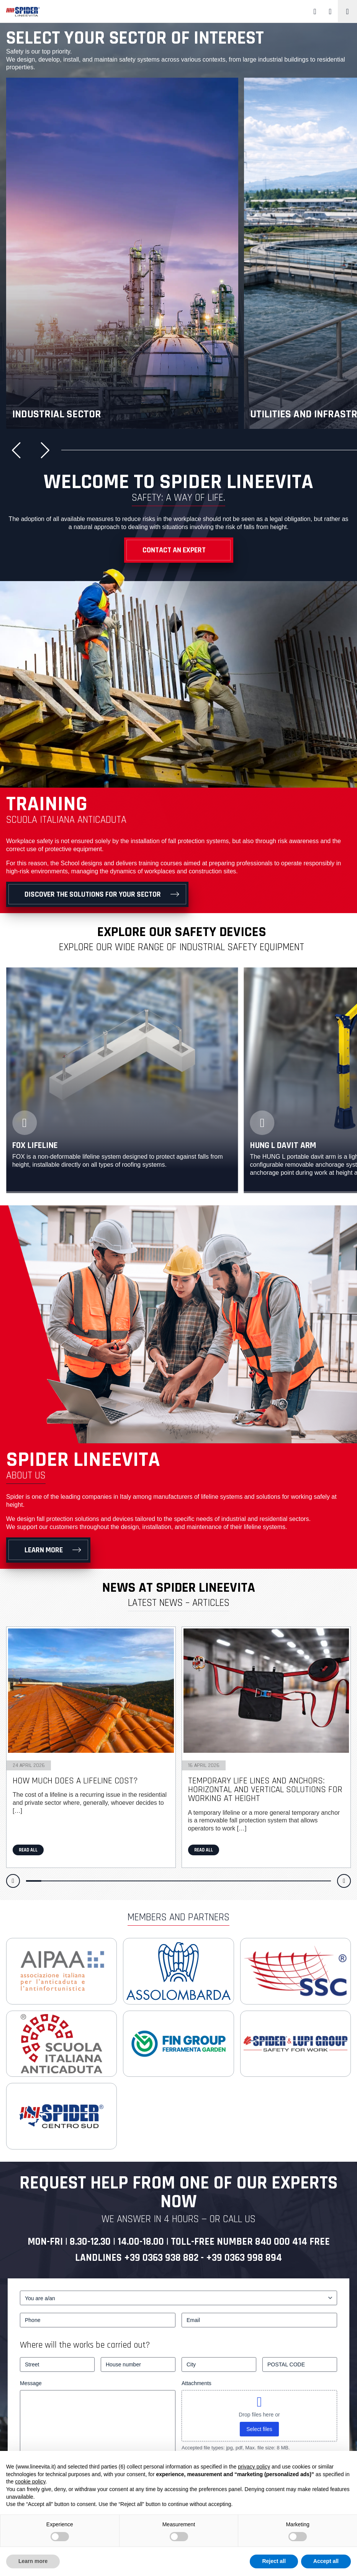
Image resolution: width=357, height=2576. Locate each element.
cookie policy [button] (30, 2481)
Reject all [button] (273, 2561)
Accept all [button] (326, 2561)
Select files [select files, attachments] (259, 2429)
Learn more (44, 1550)
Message (31, 2383)
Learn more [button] (32, 2561)
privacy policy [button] (254, 2467)
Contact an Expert (174, 550)
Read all (28, 1850)
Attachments (196, 2383)
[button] (19, 450)
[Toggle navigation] (347, 11)
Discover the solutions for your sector (93, 894)
